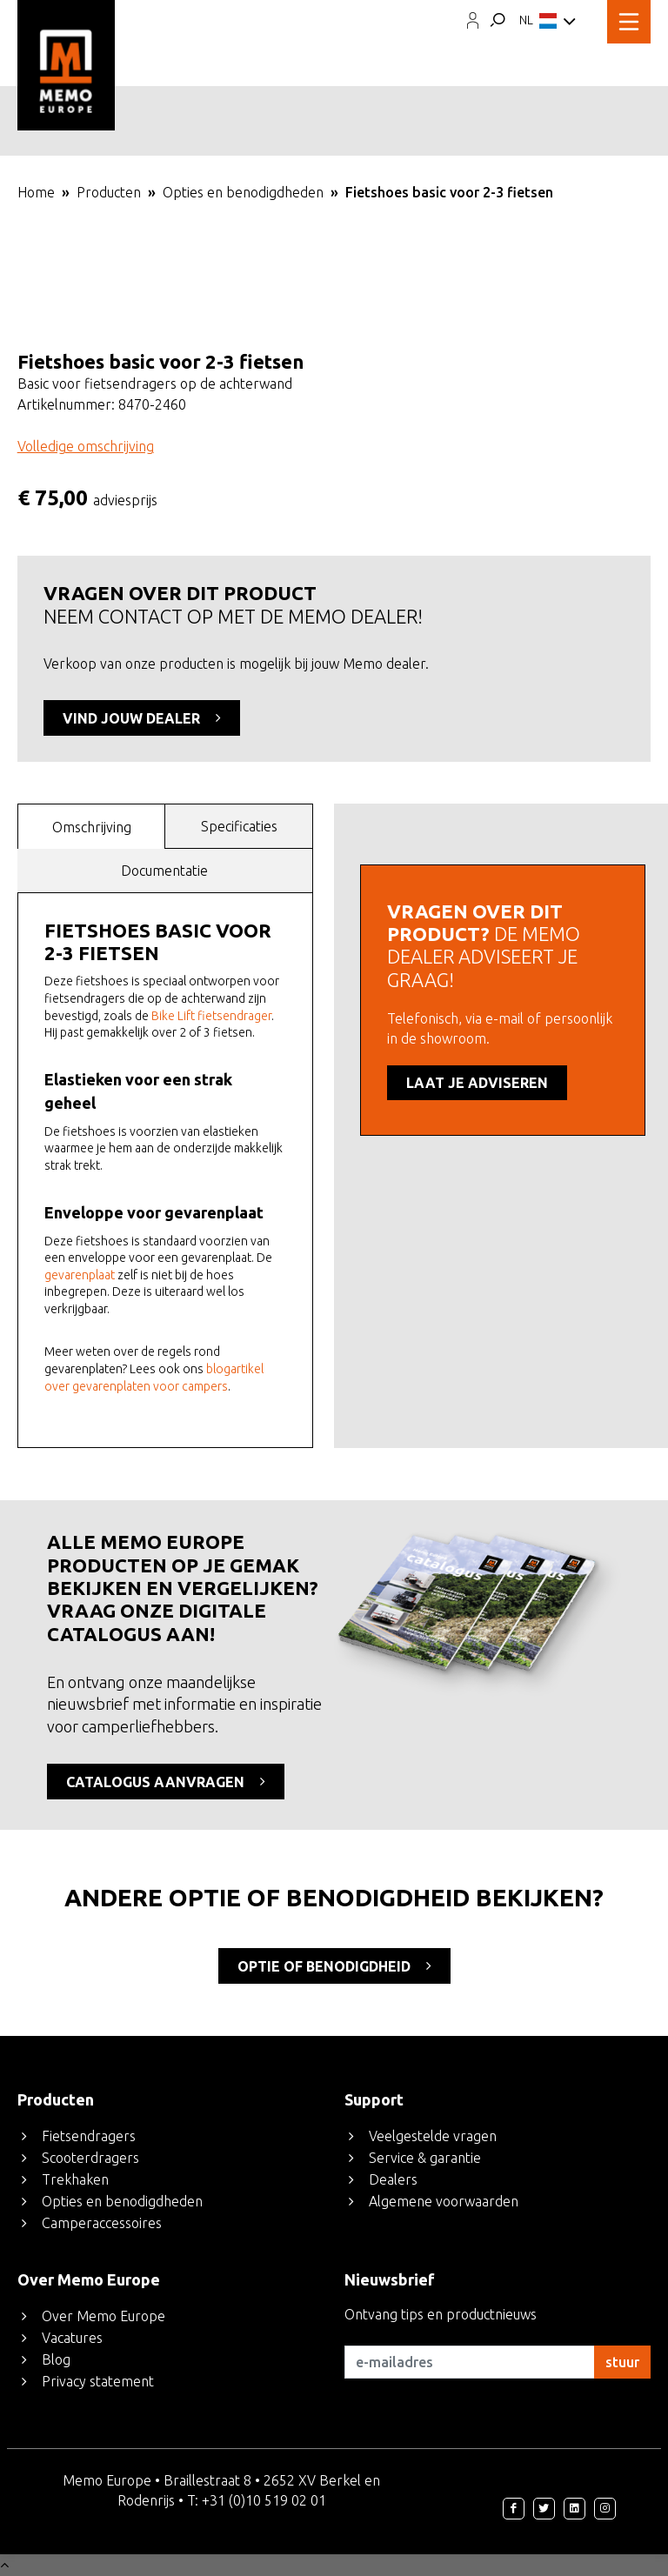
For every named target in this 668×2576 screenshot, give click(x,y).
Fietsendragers (89, 2136)
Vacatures (72, 2338)
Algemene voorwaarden (443, 2201)
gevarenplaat (79, 1275)
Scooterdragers (90, 2158)
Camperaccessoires (102, 2223)
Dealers (393, 2179)
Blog (56, 2359)
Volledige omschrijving (85, 446)
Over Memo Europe (103, 2316)
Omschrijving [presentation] (91, 827)
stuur (622, 2362)
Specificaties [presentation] (239, 826)
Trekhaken (75, 2179)
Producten (109, 192)
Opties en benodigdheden (243, 192)
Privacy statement (98, 2381)
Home (36, 192)
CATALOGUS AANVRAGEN (165, 1781)
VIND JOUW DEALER (142, 717)
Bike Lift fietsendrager (211, 1016)
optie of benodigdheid (334, 1965)
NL (547, 21)
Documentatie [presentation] (164, 870)
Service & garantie (425, 2158)
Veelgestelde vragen (433, 2136)
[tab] (91, 826)
